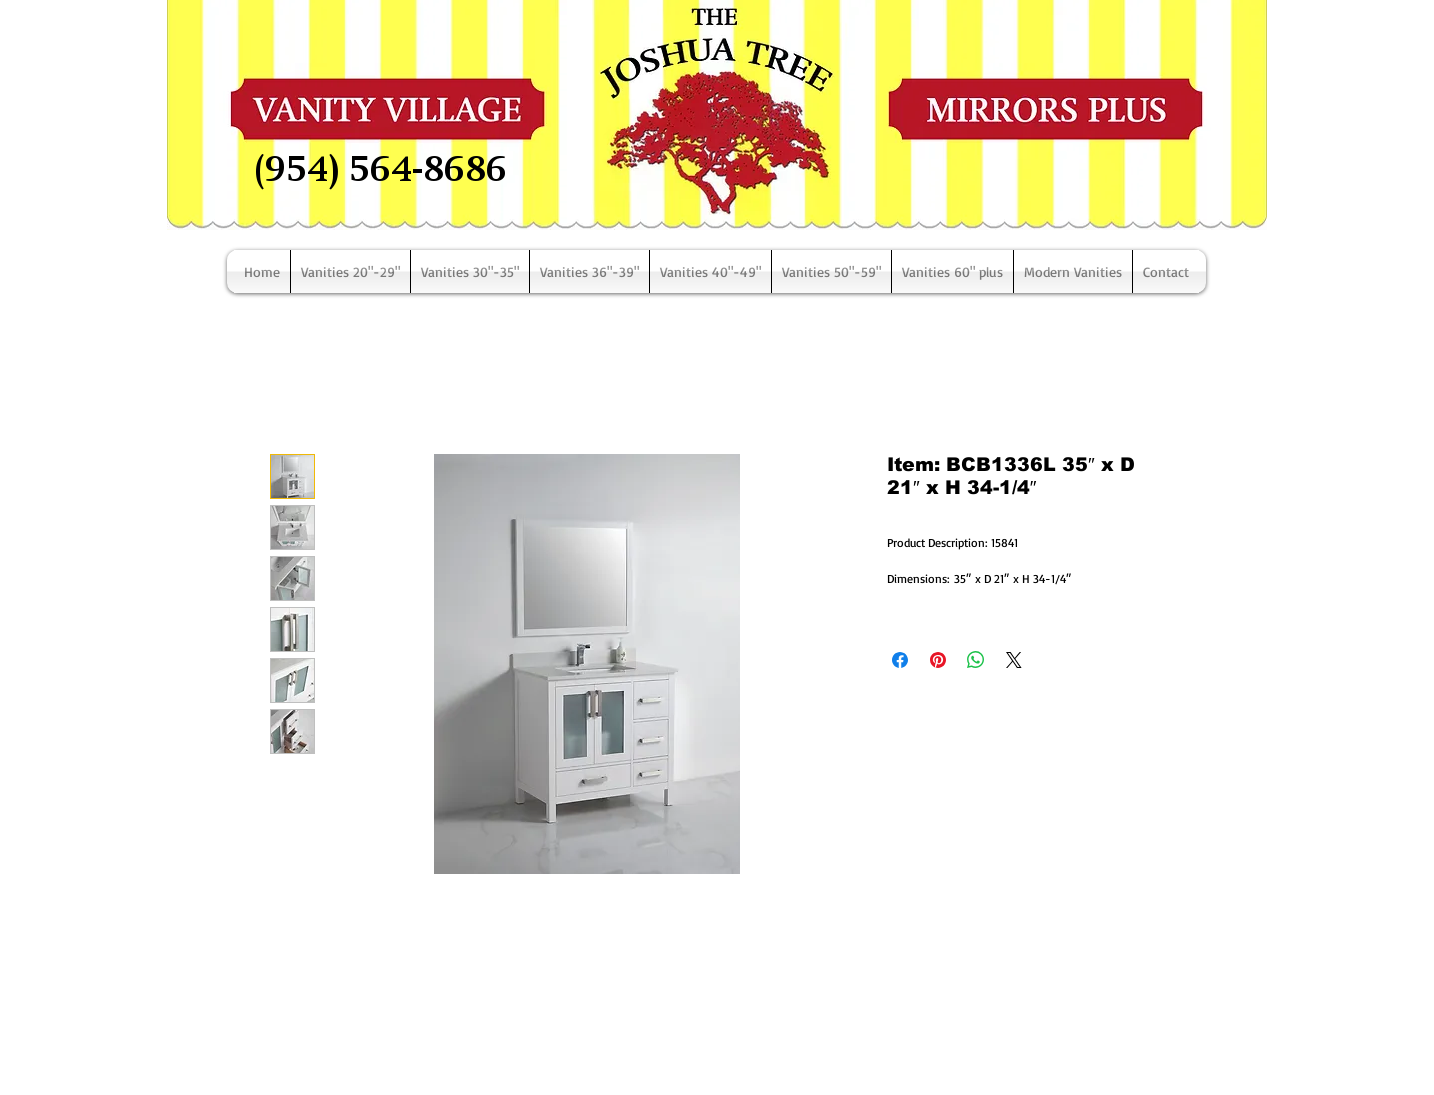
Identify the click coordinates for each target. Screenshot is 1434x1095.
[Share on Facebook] (900, 660)
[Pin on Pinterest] (938, 660)
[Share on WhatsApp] (976, 660)
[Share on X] (1014, 660)
